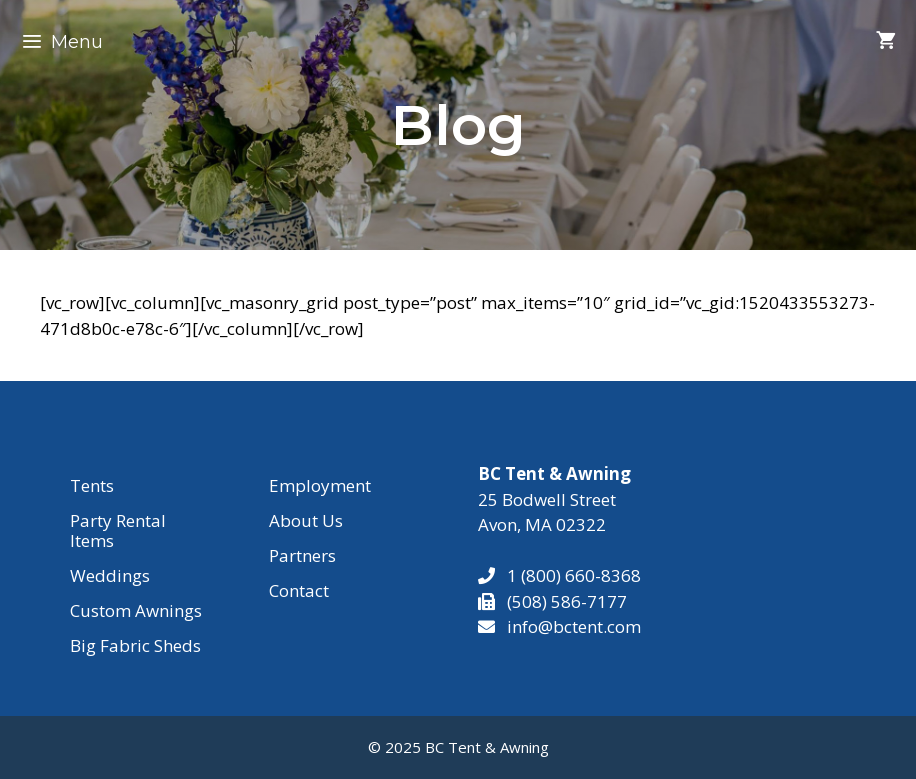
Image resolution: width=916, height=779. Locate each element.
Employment (320, 485)
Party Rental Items (118, 530)
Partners (302, 555)
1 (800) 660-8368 (568, 575)
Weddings (110, 575)
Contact (299, 590)
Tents (92, 485)
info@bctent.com (574, 626)
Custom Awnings (136, 610)
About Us (306, 520)
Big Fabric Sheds (135, 645)
